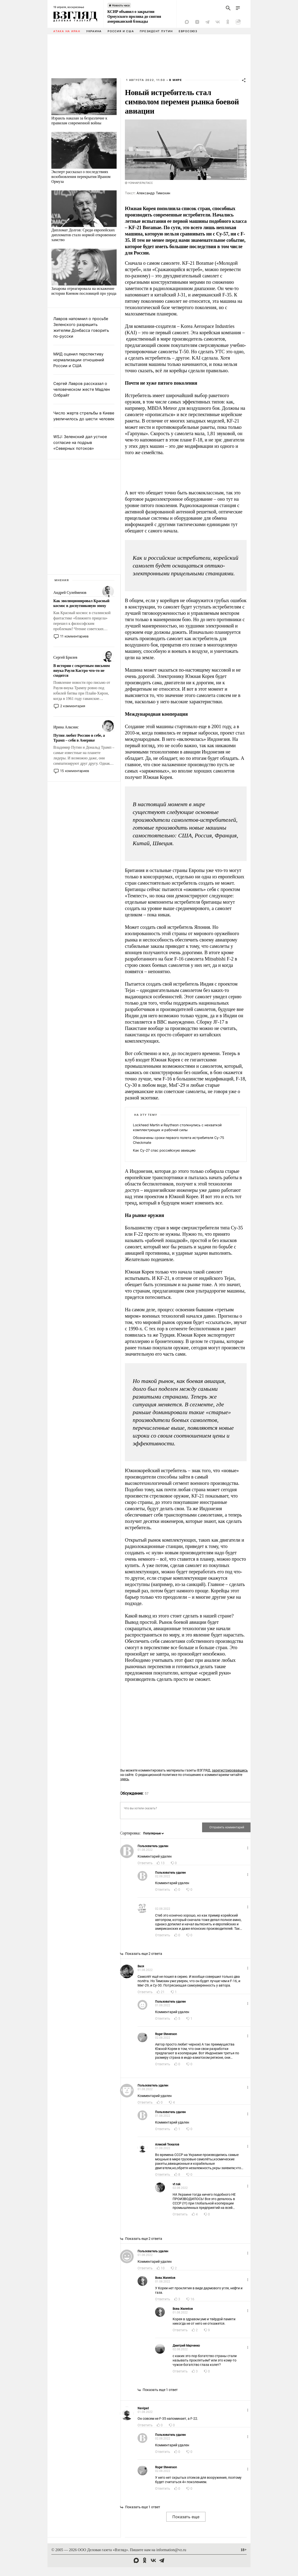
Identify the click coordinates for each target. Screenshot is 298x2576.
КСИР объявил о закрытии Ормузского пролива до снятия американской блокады (134, 16)
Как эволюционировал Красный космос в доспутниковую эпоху (81, 603)
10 (163, 2268)
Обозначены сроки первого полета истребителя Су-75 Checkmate (178, 1140)
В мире (175, 80)
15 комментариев (74, 771)
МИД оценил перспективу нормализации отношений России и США (78, 360)
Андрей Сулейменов (69, 592)
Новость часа (121, 5)
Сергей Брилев (65, 657)
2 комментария (72, 706)
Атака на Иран (66, 31)
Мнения (62, 580)
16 (192, 2299)
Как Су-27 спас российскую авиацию (164, 1150)
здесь (124, 1779)
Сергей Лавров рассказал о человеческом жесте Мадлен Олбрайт (81, 389)
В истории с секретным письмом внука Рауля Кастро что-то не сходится (81, 670)
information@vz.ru (171, 2550)
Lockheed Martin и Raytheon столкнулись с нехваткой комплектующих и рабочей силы (177, 1127)
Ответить (145, 1863)
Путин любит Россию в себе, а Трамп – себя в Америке (79, 737)
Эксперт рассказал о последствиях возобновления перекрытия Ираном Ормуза (81, 177)
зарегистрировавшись (230, 1770)
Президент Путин (156, 31)
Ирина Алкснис (66, 727)
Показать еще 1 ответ (160, 2390)
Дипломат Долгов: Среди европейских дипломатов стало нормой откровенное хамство (83, 235)
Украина (94, 31)
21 (163, 1992)
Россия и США (121, 31)
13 (163, 1863)
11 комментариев (74, 636)
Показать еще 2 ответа (143, 1954)
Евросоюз (188, 31)
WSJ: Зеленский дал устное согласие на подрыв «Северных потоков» (80, 442)
